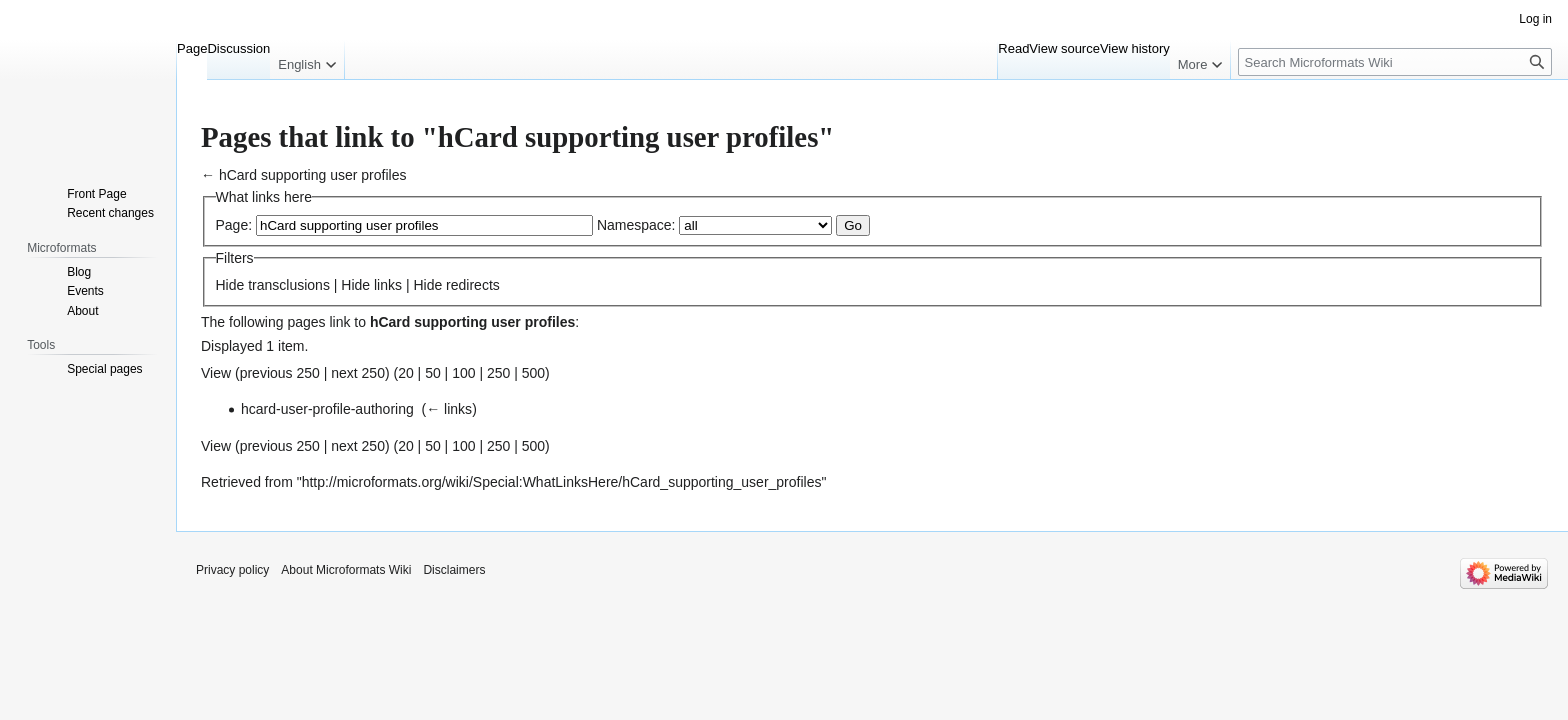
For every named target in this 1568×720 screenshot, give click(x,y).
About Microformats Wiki (346, 570)
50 (433, 373)
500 (533, 373)
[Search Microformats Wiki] (1395, 62)
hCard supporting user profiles (313, 175)
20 (406, 373)
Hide (230, 285)
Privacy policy (232, 570)
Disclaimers (454, 570)
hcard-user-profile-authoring (327, 409)
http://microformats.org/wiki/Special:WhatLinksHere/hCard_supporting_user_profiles (562, 482)
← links (449, 409)
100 (463, 373)
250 (498, 373)
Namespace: (636, 225)
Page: (234, 225)
